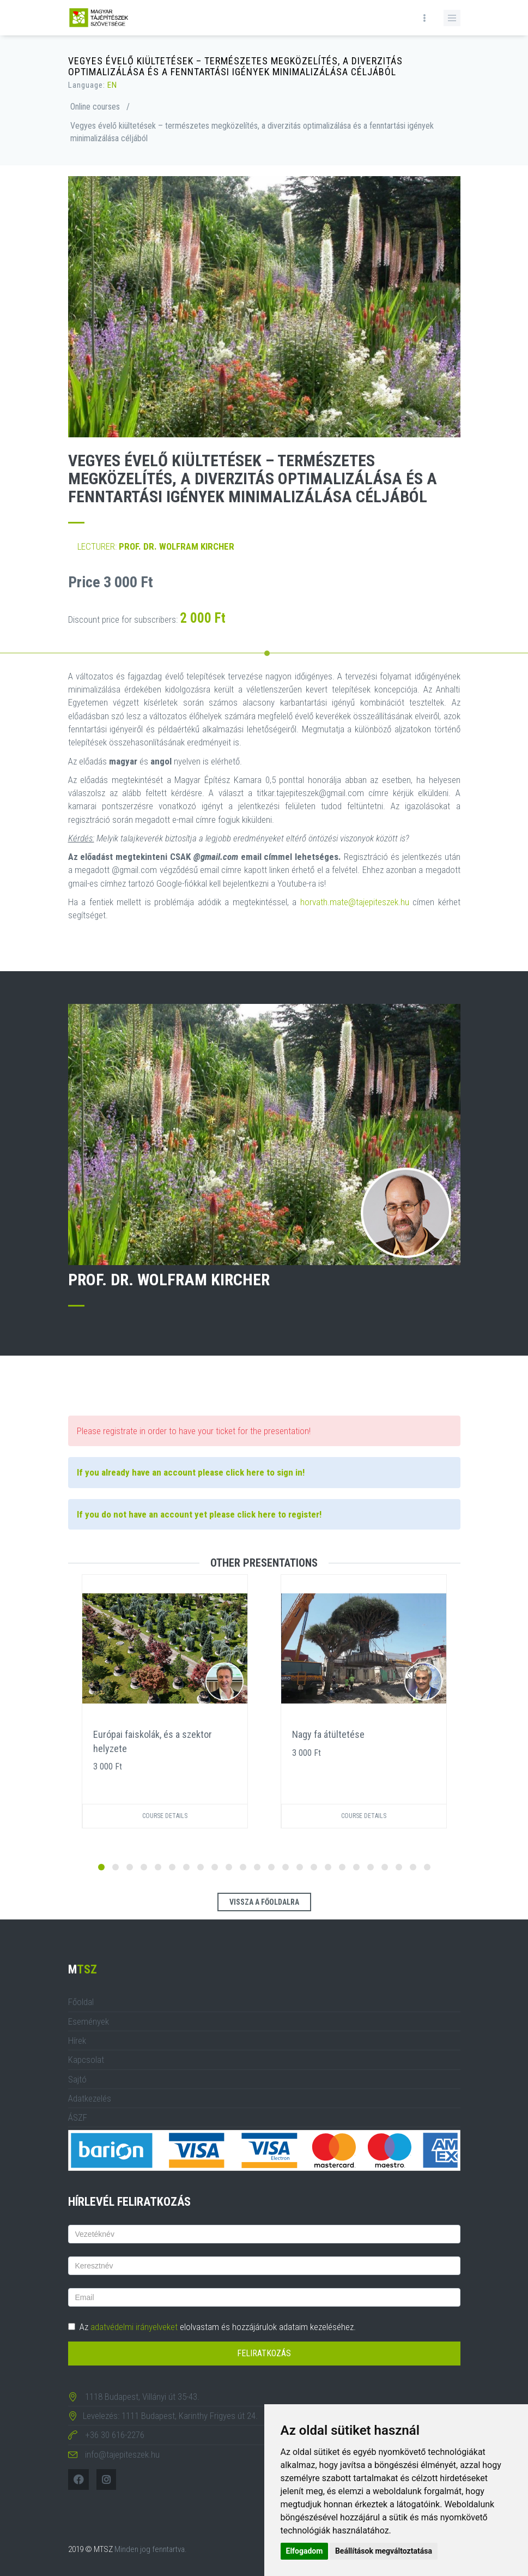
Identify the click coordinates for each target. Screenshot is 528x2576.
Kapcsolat (86, 2059)
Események (88, 2021)
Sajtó (77, 2079)
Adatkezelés (89, 2098)
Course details (164, 1816)
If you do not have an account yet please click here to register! (199, 1514)
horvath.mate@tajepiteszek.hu (354, 901)
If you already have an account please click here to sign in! (191, 1472)
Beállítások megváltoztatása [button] (383, 2551)
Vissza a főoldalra (264, 1902)
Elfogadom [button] (304, 2551)
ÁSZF (77, 2117)
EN (112, 85)
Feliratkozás (264, 2353)
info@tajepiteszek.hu (122, 2454)
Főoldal (81, 2001)
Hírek (77, 2040)
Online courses (95, 106)
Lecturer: (155, 546)
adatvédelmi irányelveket (134, 2326)
